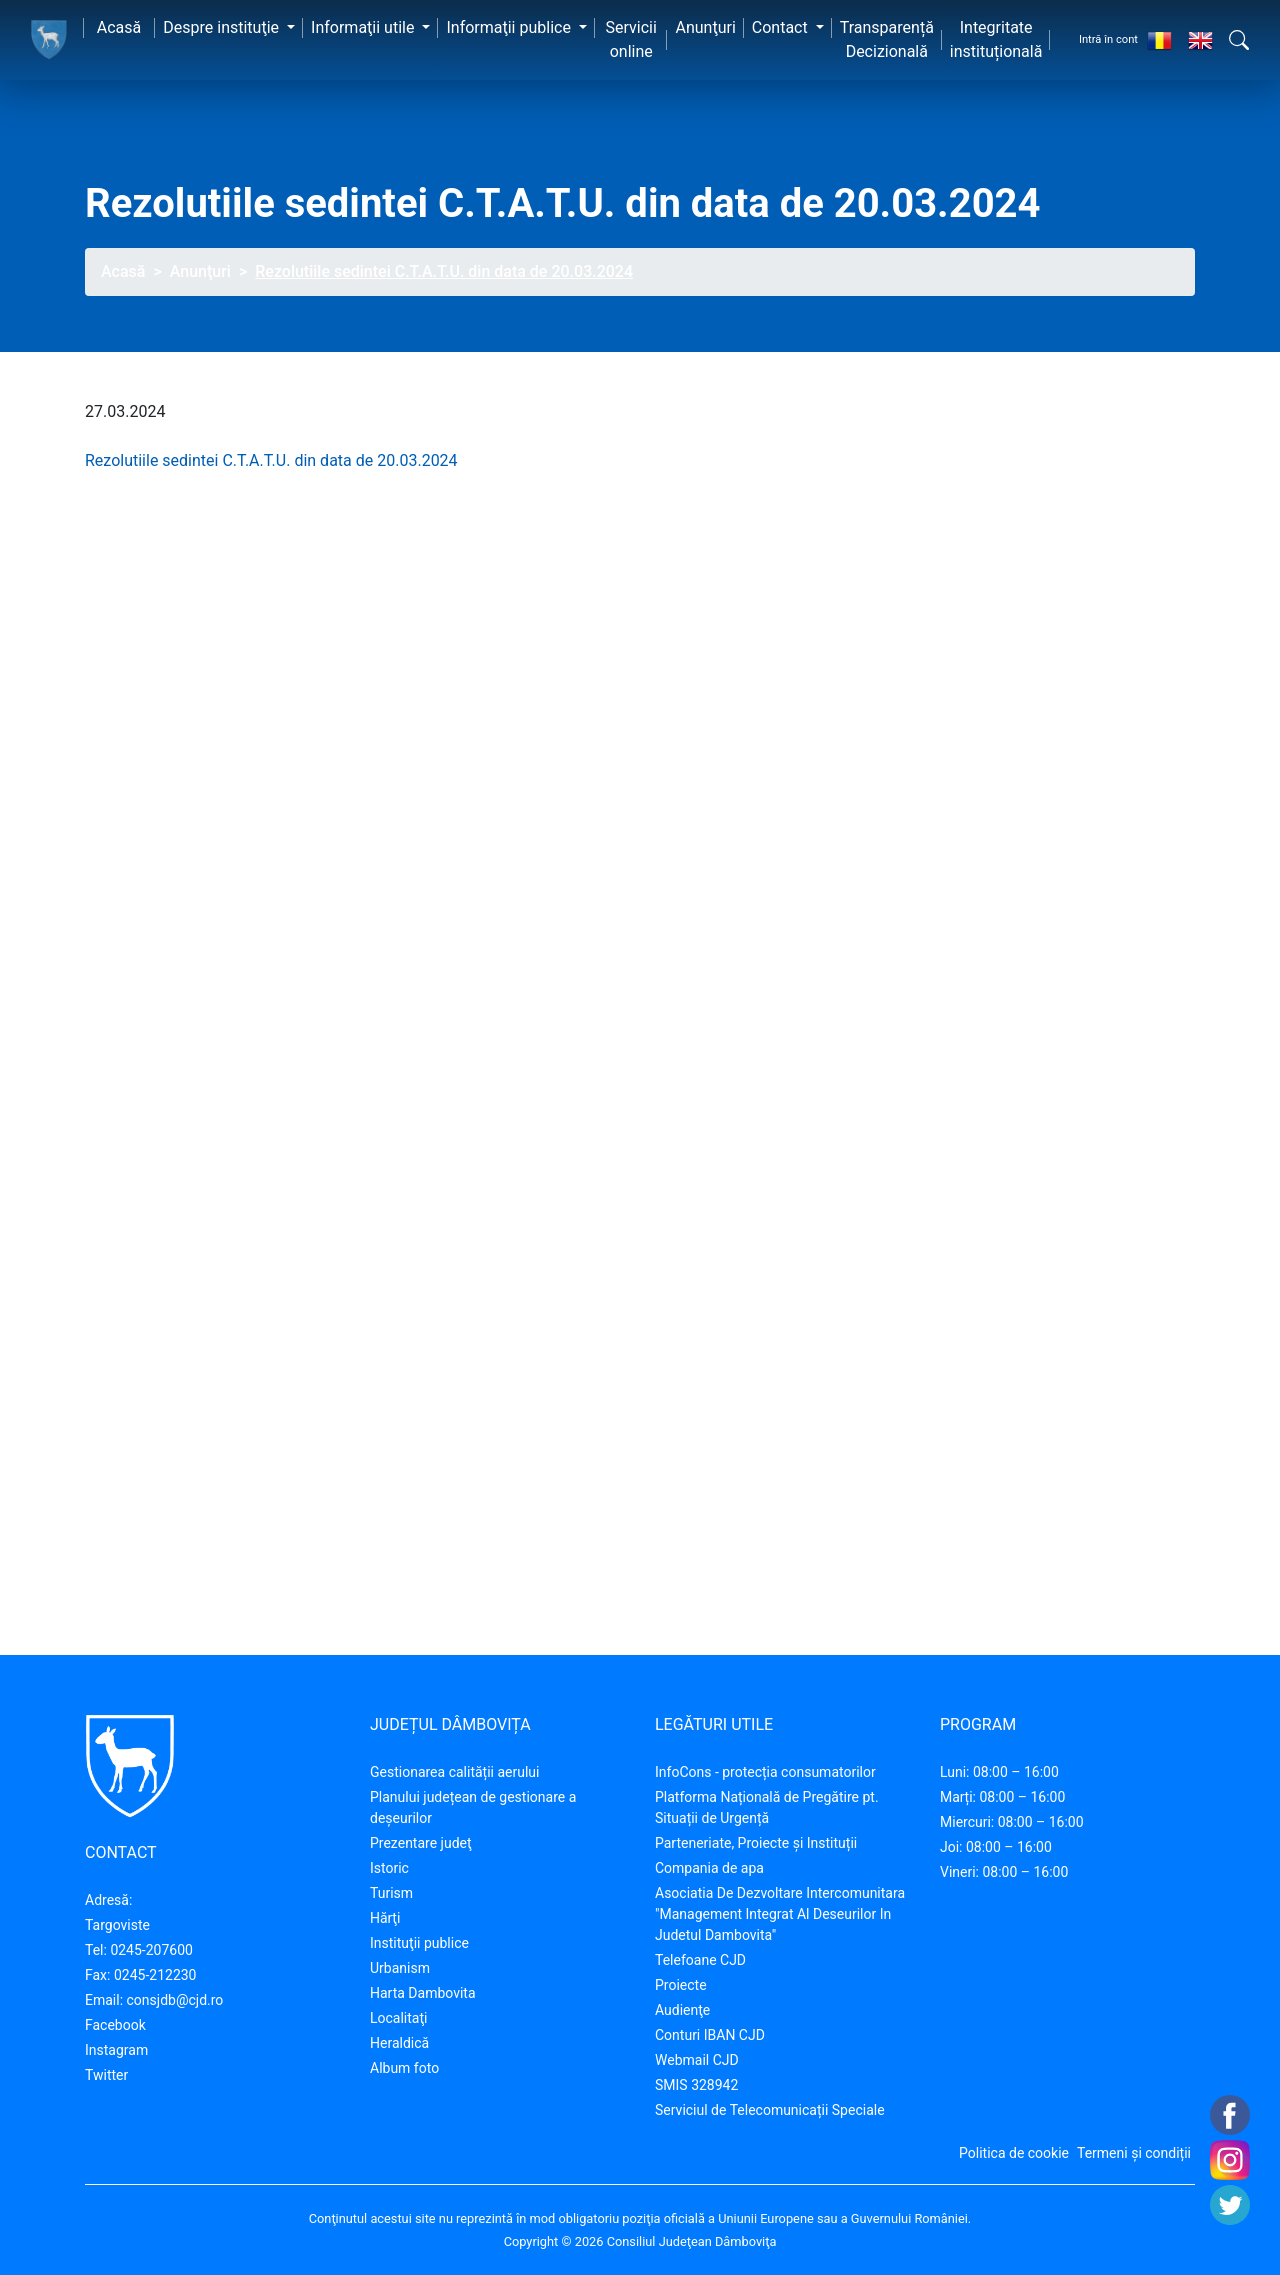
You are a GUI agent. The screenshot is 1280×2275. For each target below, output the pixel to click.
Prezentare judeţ (421, 1843)
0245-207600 (151, 1950)
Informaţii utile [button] (364, 27)
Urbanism (400, 1968)
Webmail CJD (697, 2060)
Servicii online (631, 39)
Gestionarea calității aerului (454, 1772)
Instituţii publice (419, 1943)
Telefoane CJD (700, 1960)
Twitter (106, 2075)
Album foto (404, 2068)
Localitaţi (398, 2018)
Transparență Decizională (887, 39)
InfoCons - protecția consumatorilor (765, 1772)
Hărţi (385, 1918)
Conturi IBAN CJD (710, 2035)
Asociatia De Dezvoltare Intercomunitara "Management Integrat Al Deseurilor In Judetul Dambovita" (780, 1914)
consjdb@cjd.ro (175, 2000)
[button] (1239, 40)
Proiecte (681, 1985)
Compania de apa (709, 1868)
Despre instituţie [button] (223, 27)
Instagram (116, 2050)
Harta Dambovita (423, 1993)
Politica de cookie (1014, 2153)
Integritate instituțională (996, 39)
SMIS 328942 (696, 2085)
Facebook (115, 2025)
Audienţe (682, 2010)
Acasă (119, 27)
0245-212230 (155, 1975)
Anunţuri (705, 27)
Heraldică (399, 2043)
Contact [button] (782, 27)
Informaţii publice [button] (510, 27)
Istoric (389, 1868)
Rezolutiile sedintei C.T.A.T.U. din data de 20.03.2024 (271, 460)
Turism (391, 1893)
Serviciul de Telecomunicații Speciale (770, 2110)
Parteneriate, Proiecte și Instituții (756, 1843)
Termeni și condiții (1134, 2153)
